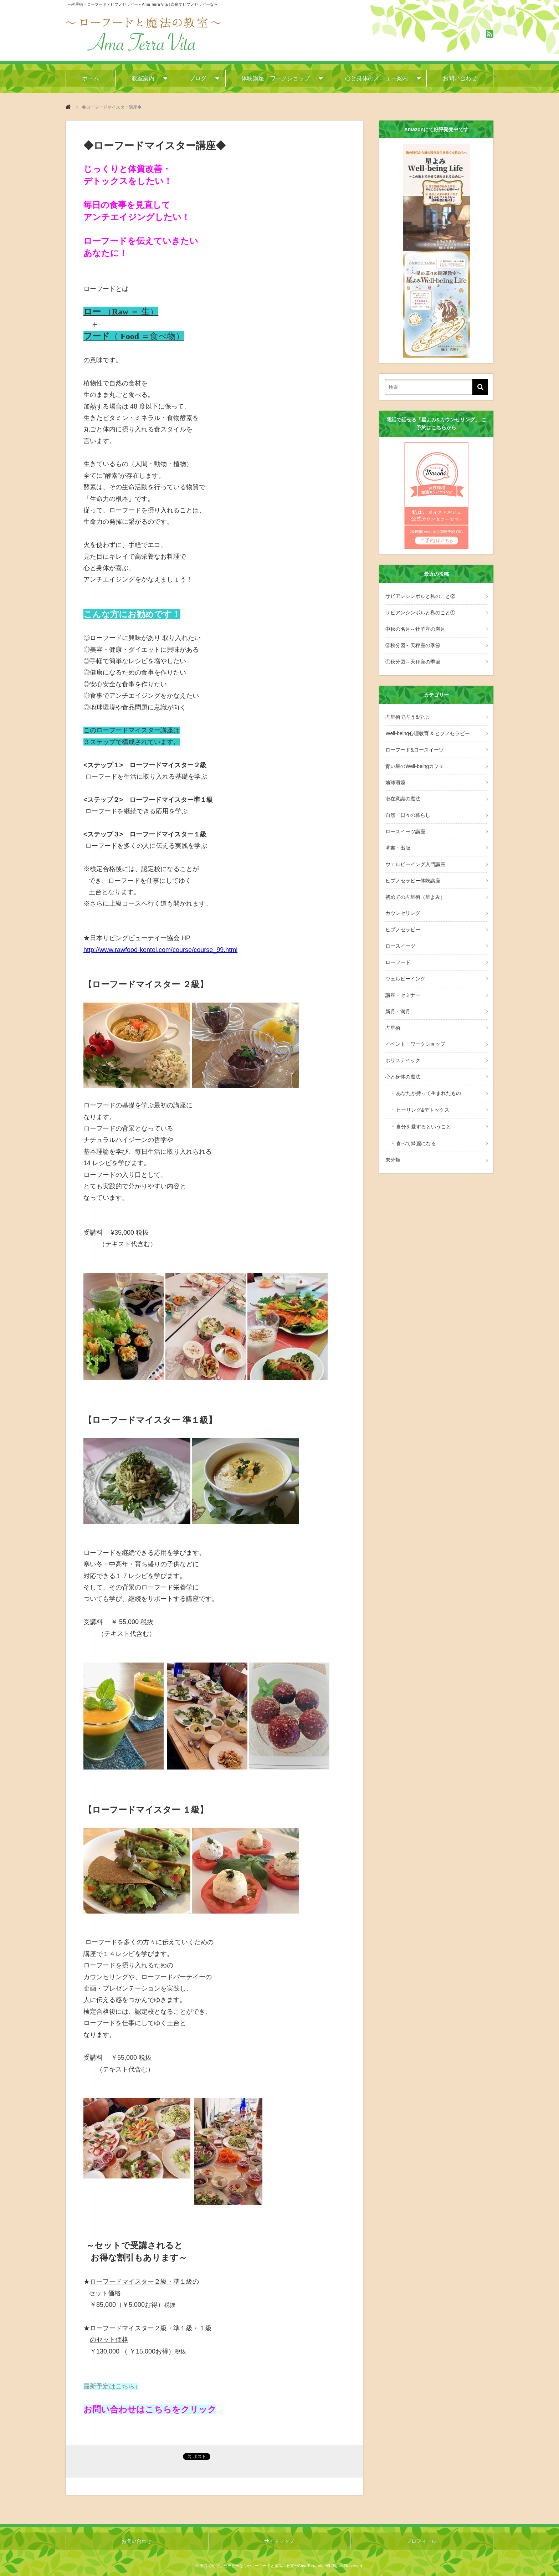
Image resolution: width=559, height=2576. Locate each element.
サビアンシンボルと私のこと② (420, 596)
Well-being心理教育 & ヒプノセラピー (427, 728)
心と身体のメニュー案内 (376, 78)
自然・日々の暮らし (407, 805)
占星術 (392, 1006)
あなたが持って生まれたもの (427, 1068)
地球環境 (395, 774)
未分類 (392, 1131)
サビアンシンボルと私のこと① (420, 611)
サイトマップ (279, 2541)
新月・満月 (397, 991)
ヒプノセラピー (402, 913)
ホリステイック (402, 1037)
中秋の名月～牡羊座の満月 (415, 627)
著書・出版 (397, 836)
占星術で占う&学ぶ (406, 712)
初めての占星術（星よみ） (415, 882)
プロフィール (422, 2541)
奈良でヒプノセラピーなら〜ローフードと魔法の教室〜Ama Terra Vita (262, 2565)
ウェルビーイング (405, 960)
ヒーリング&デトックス (421, 1084)
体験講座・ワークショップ (275, 78)
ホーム (90, 78)
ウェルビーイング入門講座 (415, 851)
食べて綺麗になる (415, 1115)
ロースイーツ (400, 929)
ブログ (197, 78)
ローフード (397, 944)
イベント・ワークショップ (415, 1021)
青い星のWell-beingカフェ (414, 759)
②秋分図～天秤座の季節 (412, 642)
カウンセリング (402, 898)
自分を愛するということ (422, 1099)
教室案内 (141, 78)
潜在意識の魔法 (402, 790)
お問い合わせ (460, 78)
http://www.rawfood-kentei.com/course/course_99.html (160, 949)
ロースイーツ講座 (405, 820)
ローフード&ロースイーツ (414, 743)
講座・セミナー (402, 975)
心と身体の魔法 (402, 1052)
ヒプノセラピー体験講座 (412, 867)
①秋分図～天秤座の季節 (412, 658)
